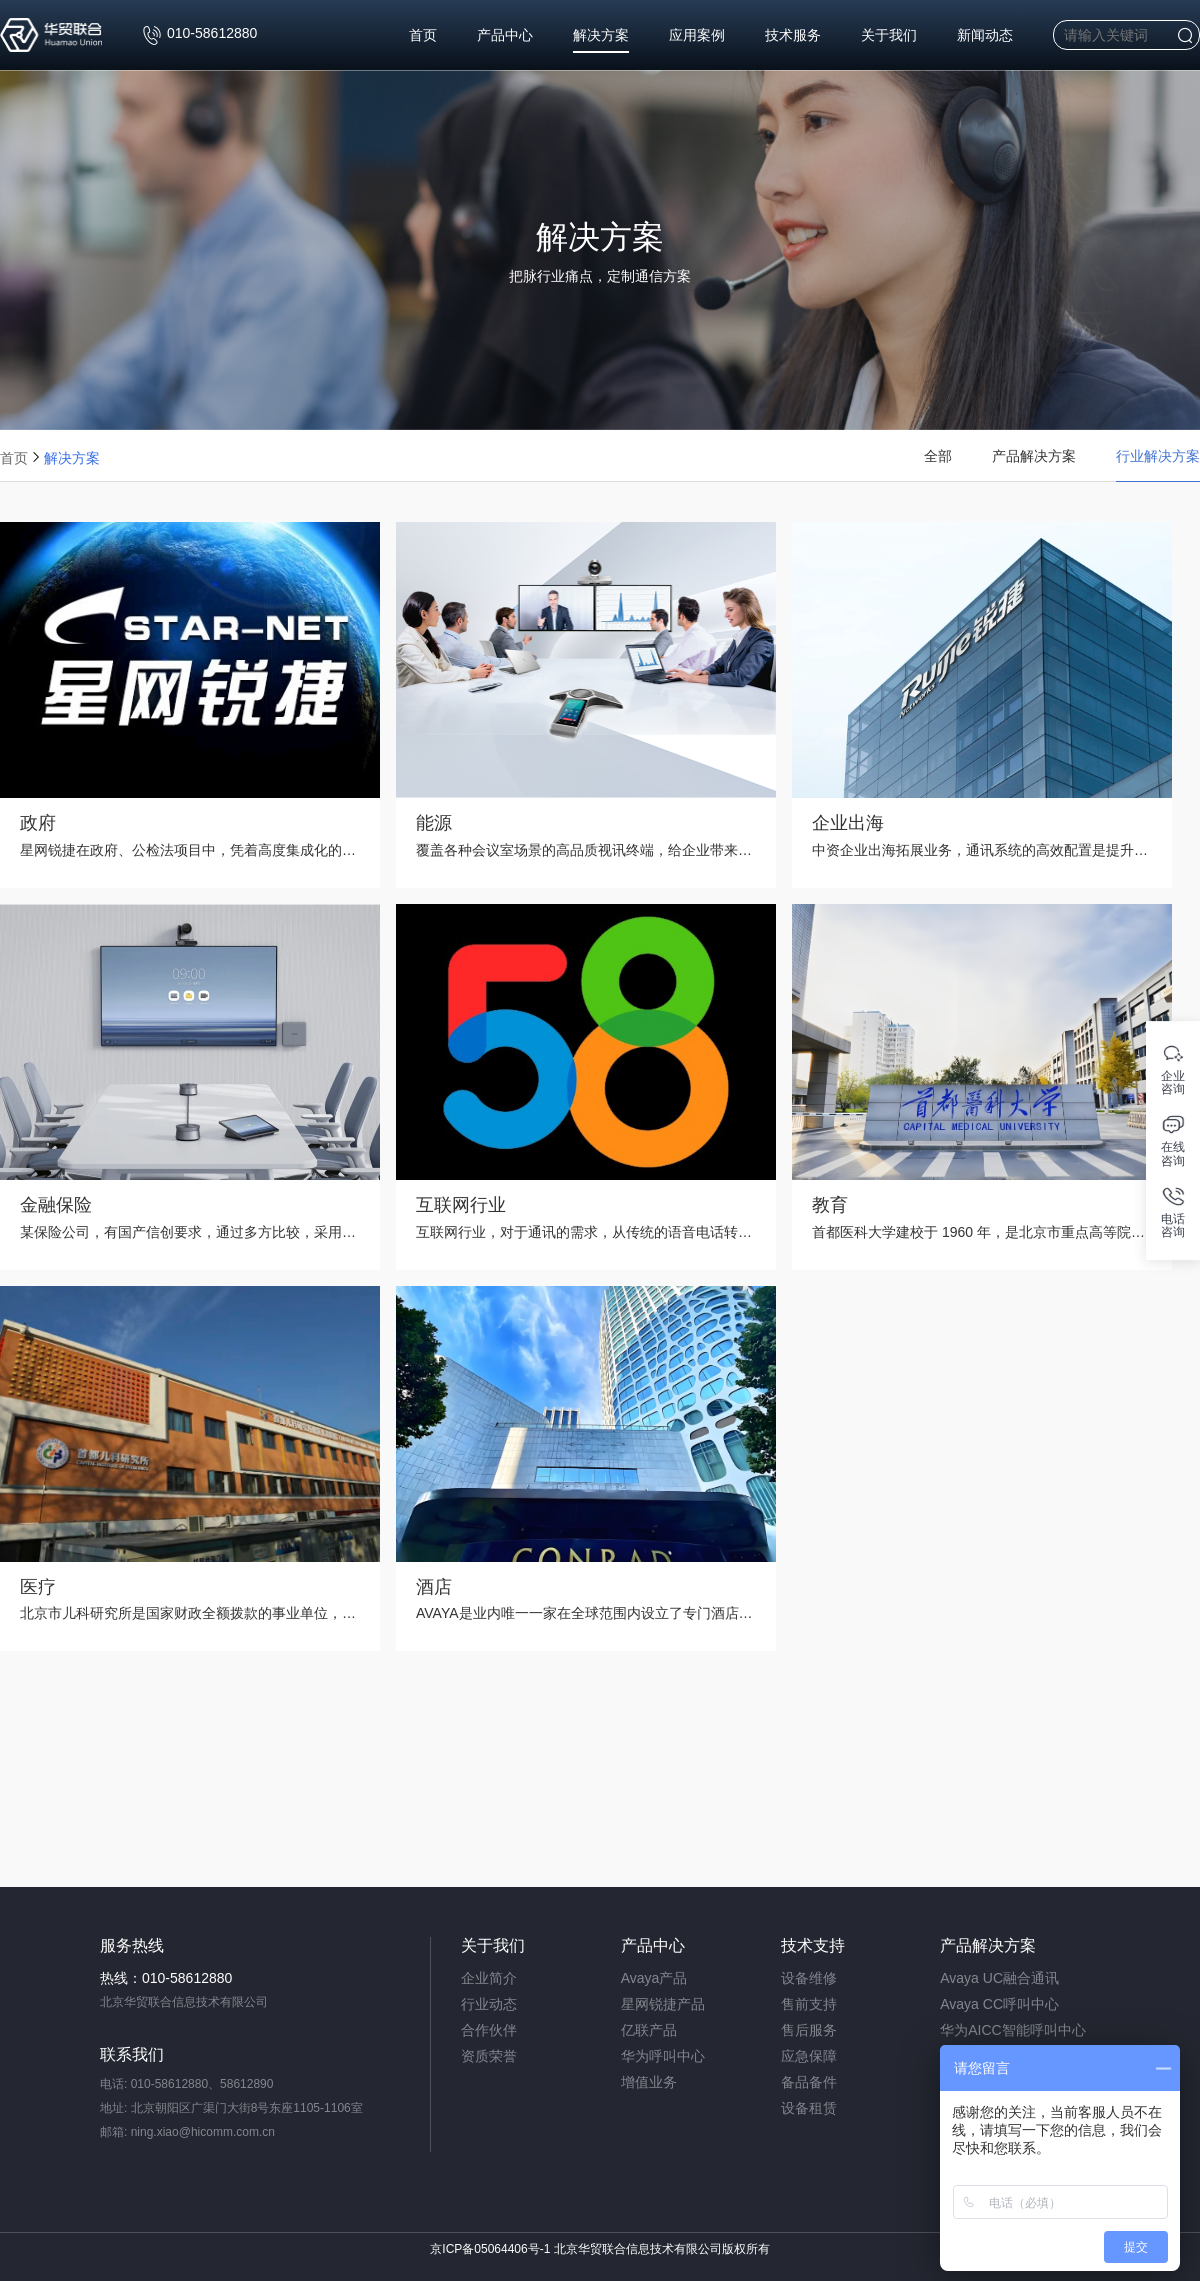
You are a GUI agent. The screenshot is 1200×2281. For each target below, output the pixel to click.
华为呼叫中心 (663, 2056)
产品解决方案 (1034, 465)
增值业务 (649, 2082)
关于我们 (889, 40)
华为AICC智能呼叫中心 (1012, 2030)
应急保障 (809, 2056)
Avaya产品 (654, 1978)
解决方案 (601, 40)
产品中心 (505, 40)
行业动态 (489, 2004)
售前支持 (809, 2004)
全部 (938, 465)
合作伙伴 (489, 2030)
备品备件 (809, 2082)
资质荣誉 (489, 2056)
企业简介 (489, 1978)
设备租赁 (809, 2108)
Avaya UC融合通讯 (999, 1978)
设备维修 (809, 1978)
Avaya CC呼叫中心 (999, 2004)
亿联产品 (649, 2030)
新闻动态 (985, 40)
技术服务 (793, 40)
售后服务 (809, 2030)
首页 (423, 40)
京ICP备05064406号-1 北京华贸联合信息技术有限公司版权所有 (599, 2249)
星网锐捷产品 (663, 2004)
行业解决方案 (1158, 465)
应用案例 (697, 40)
